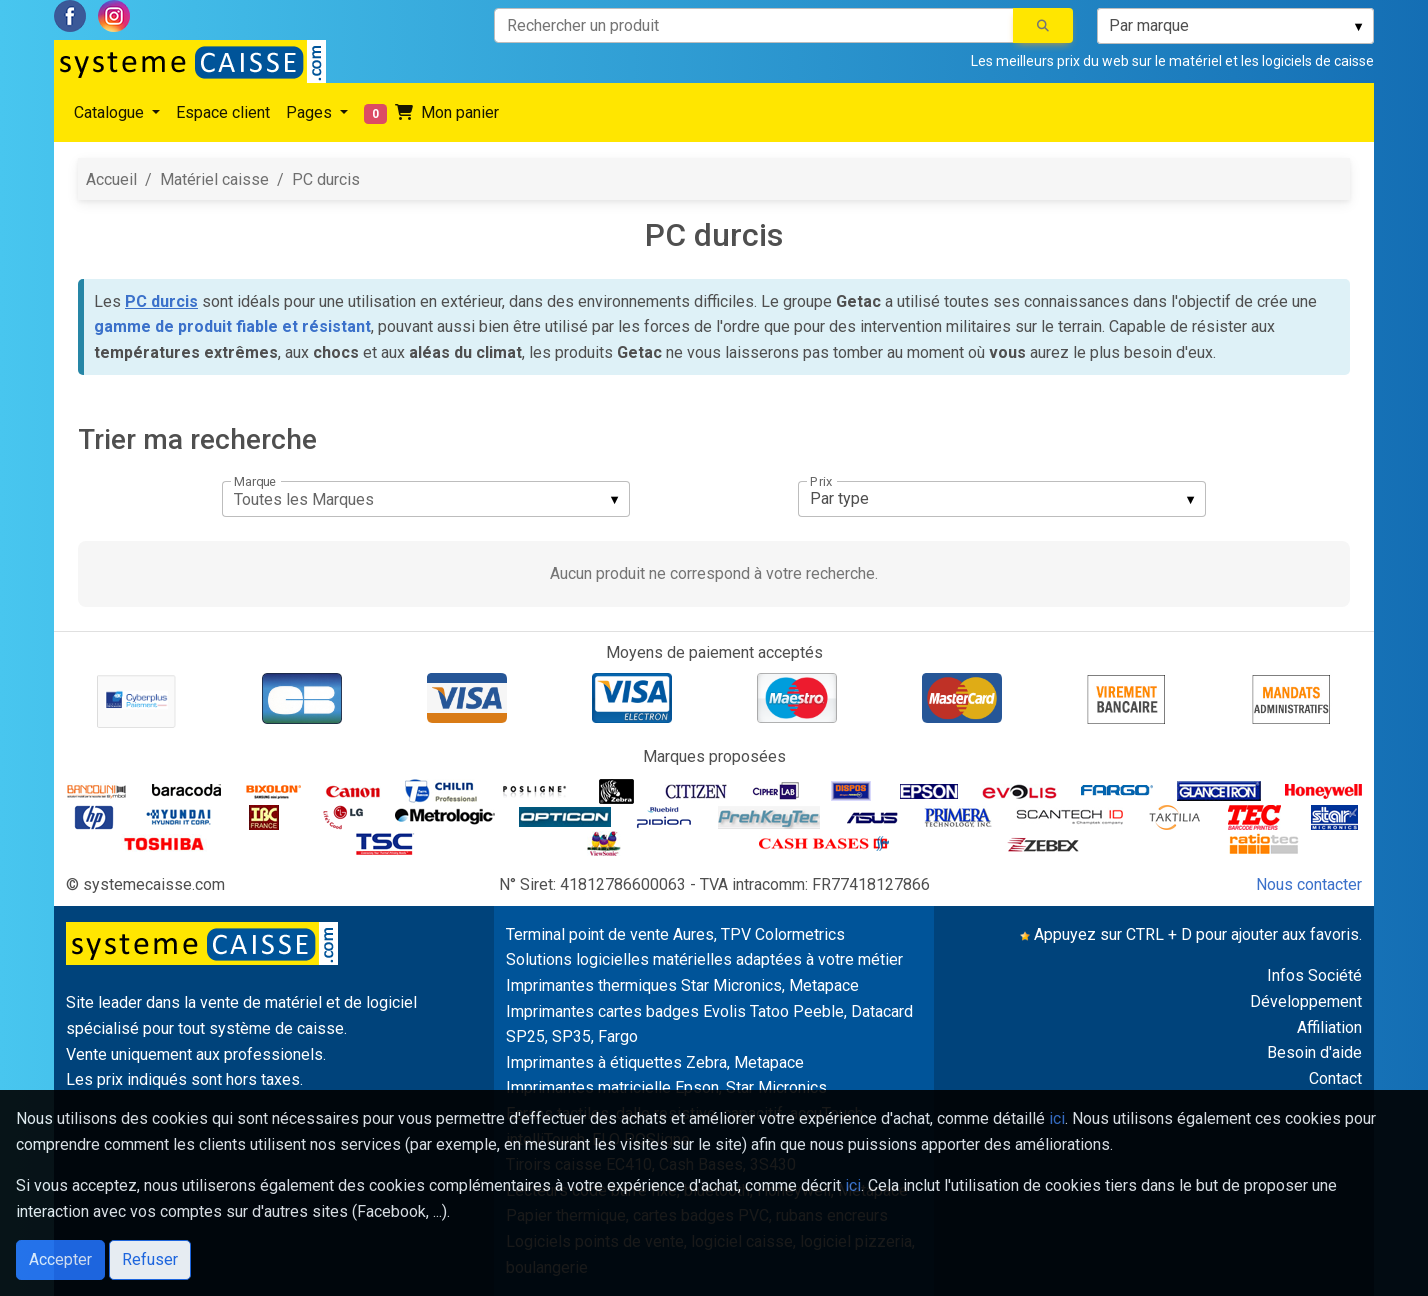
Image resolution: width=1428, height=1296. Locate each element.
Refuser (150, 1259)
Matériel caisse (214, 179)
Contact (1335, 1078)
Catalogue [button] (111, 112)
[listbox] (1235, 26)
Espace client (223, 112)
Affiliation (1329, 1027)
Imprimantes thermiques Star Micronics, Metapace (682, 985)
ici (1057, 1118)
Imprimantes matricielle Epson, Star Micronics (666, 1087)
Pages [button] (311, 112)
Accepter (60, 1259)
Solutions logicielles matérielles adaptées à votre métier (704, 959)
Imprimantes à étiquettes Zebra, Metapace (655, 1062)
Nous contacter (1309, 884)
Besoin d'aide (1314, 1052)
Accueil (111, 179)
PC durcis (326, 179)
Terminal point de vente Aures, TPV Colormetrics (675, 934)
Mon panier (431, 113)
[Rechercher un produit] (754, 25)
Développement (1306, 1001)
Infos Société (1314, 975)
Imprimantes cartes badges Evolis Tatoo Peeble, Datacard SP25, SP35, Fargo (709, 1024)
